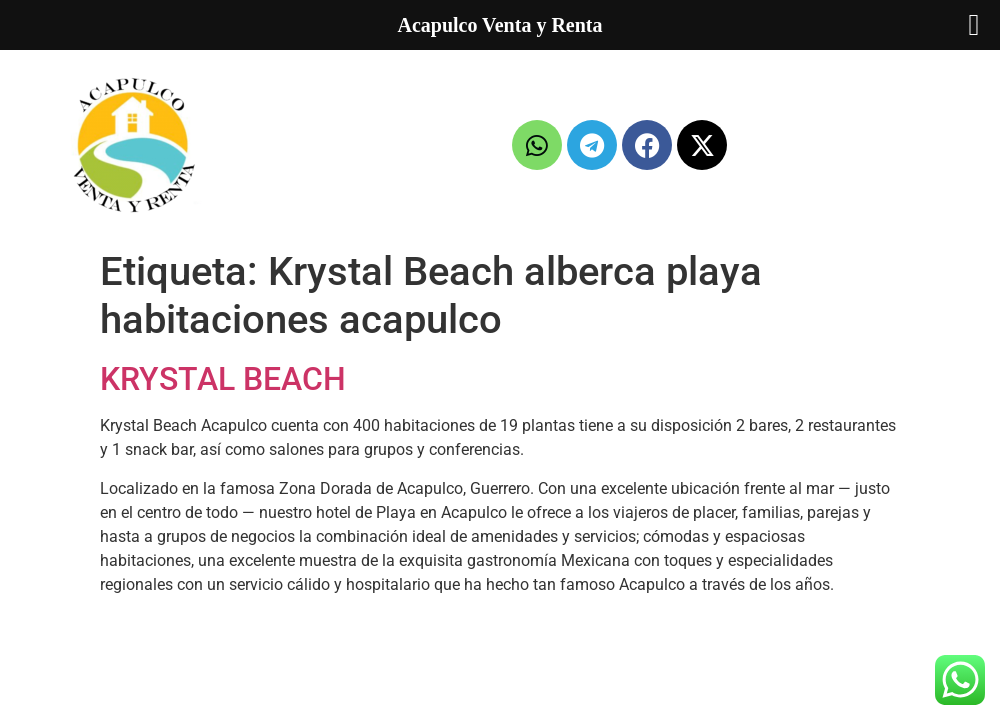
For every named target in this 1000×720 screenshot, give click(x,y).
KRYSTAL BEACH (223, 379)
